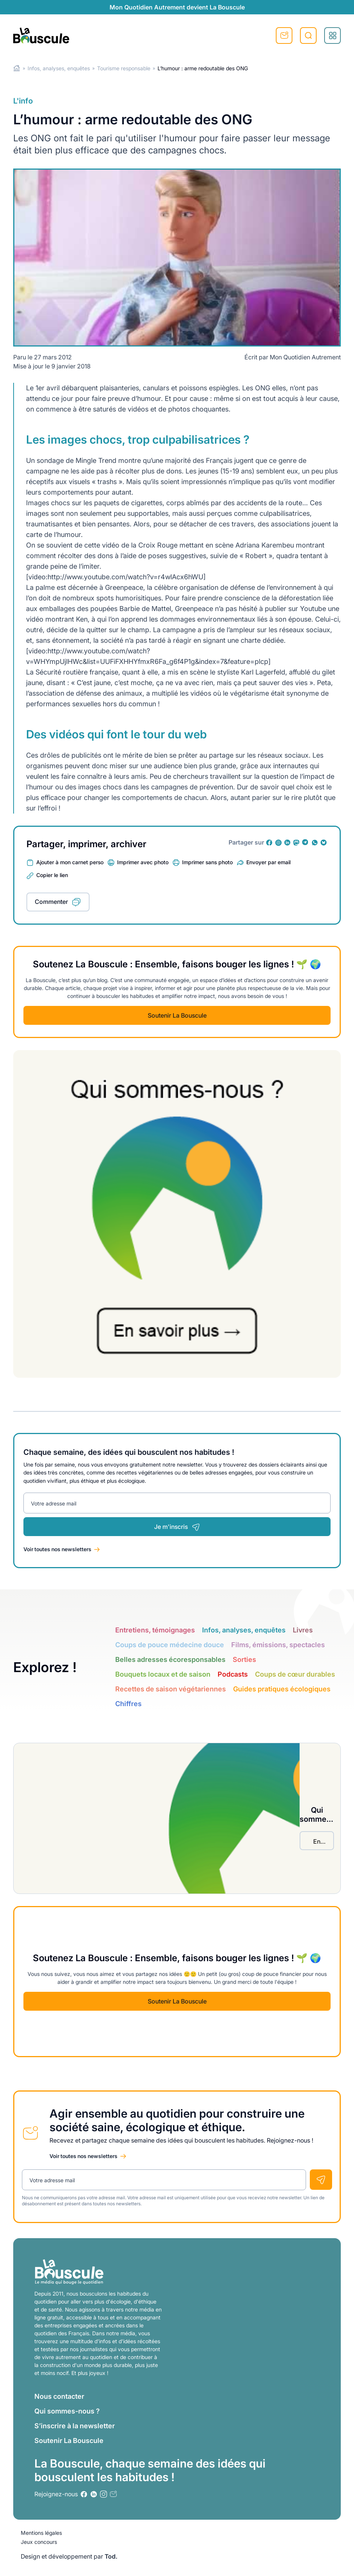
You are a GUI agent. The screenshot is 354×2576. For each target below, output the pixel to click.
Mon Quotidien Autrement (305, 357)
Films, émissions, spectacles (278, 1645)
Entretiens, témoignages (155, 1630)
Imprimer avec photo (142, 862)
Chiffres (128, 1704)
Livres (303, 1630)
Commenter (51, 901)
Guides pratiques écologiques (282, 1689)
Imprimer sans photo (207, 862)
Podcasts (233, 1674)
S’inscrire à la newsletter (74, 2426)
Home (16, 68)
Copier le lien (52, 875)
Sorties (244, 1659)
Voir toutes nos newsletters (57, 1549)
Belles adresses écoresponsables (170, 1659)
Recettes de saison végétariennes (170, 1689)
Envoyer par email (268, 862)
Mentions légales (41, 2533)
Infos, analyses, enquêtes (59, 68)
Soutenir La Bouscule (177, 1015)
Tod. (111, 2556)
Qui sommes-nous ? (67, 2411)
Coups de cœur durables (295, 1674)
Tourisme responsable (123, 68)
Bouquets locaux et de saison (162, 1674)
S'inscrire (284, 35)
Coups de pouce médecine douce (169, 1645)
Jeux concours (39, 2542)
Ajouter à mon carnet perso (70, 862)
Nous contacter (59, 2396)
